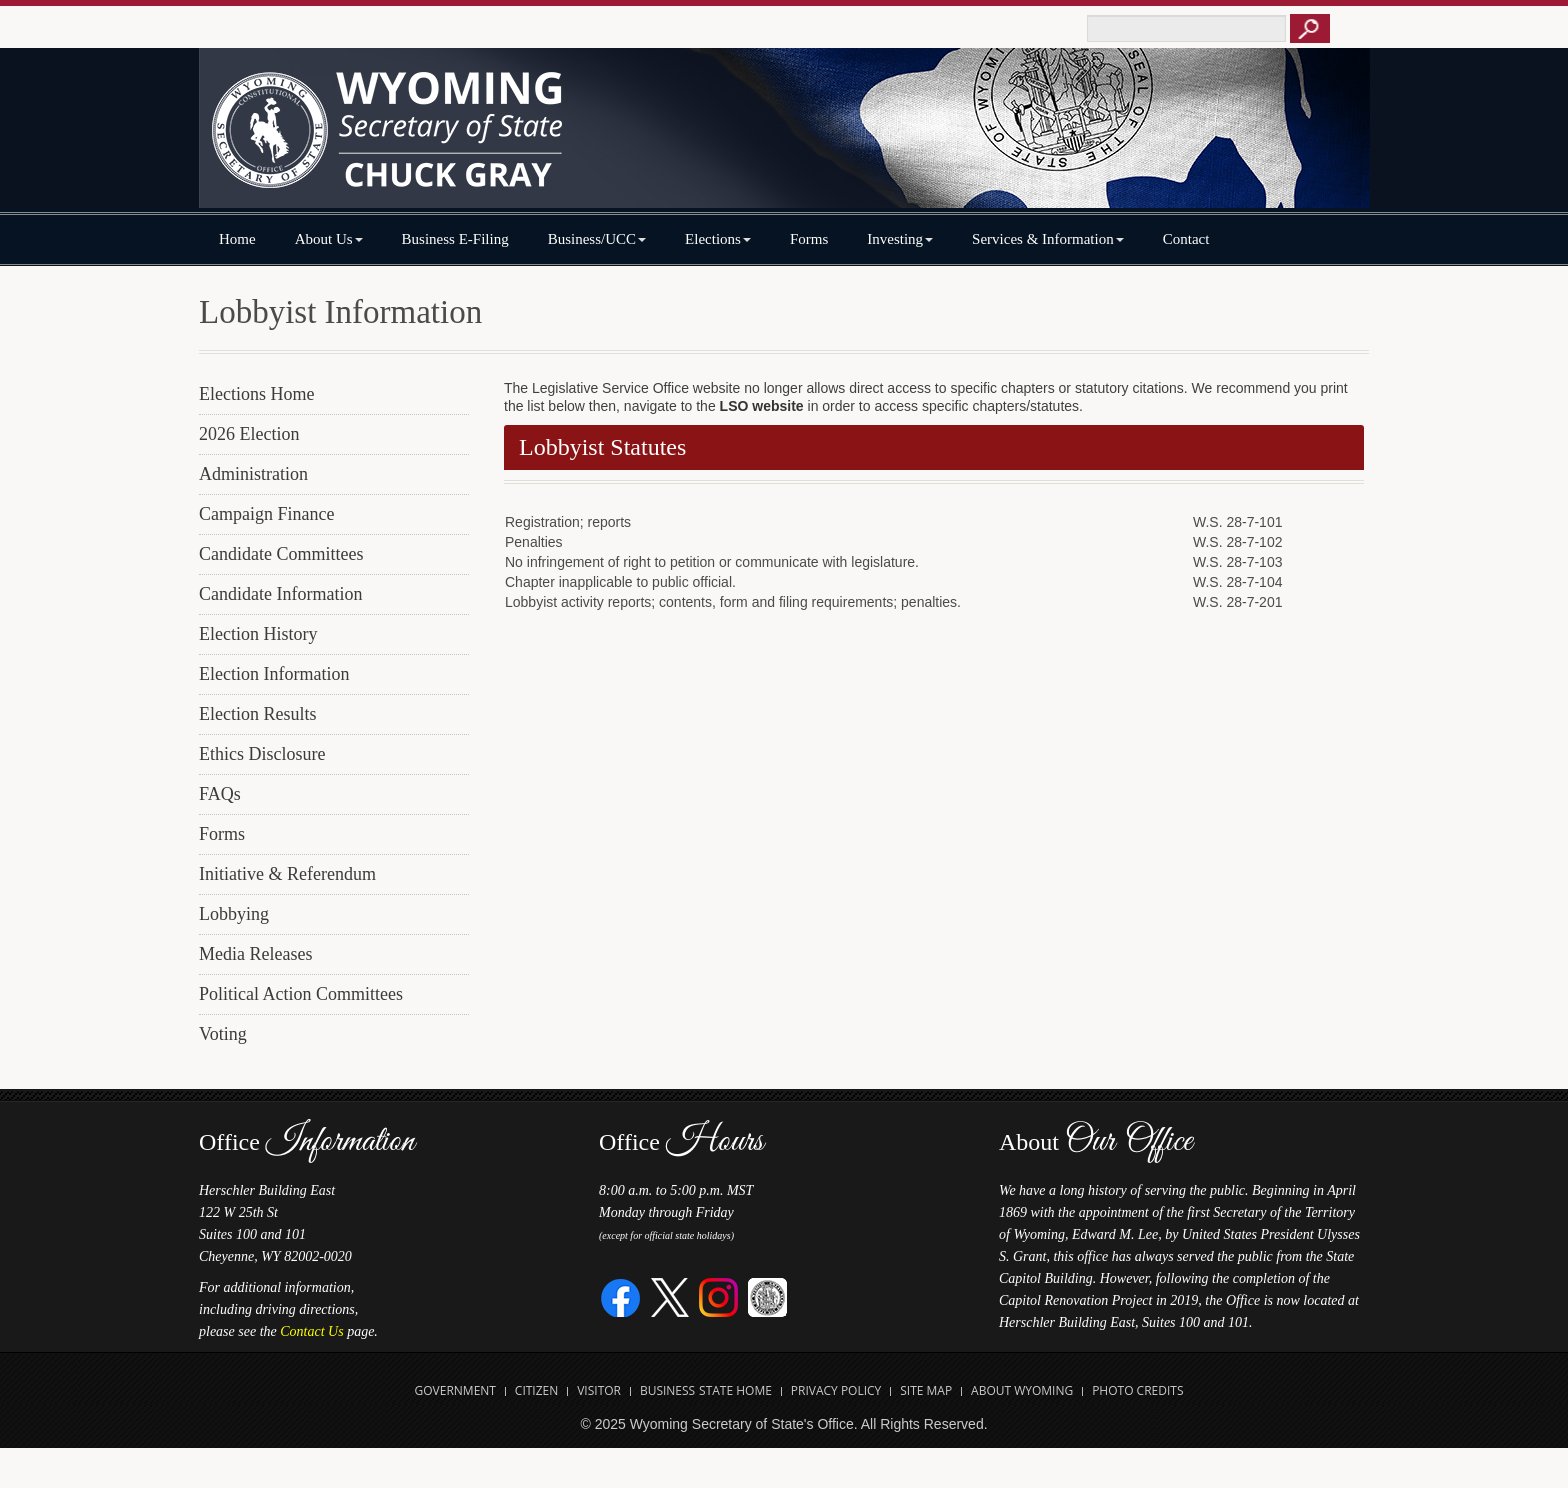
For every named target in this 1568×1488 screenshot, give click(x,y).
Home (237, 239)
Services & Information (1048, 239)
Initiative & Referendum (287, 874)
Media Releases (255, 954)
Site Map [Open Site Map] (926, 1390)
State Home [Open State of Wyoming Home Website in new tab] (735, 1390)
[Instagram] (718, 1296)
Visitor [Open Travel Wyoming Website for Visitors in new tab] (599, 1390)
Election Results (257, 714)
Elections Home (256, 394)
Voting (223, 1034)
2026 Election (249, 434)
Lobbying (234, 914)
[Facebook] (621, 1296)
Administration (253, 474)
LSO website (762, 406)
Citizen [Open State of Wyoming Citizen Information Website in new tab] (536, 1390)
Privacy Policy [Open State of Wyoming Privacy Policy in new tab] (836, 1390)
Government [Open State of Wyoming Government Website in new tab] (455, 1390)
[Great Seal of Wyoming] (767, 1296)
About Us (329, 239)
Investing (900, 239)
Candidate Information (280, 594)
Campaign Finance (266, 514)
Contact (1186, 239)
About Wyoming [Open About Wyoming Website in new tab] (1022, 1390)
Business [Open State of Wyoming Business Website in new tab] (667, 1390)
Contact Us (311, 1331)
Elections (718, 239)
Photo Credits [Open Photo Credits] (1137, 1390)
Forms (809, 239)
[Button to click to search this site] (1310, 28)
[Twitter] (670, 1296)
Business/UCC (597, 239)
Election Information (274, 674)
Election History (258, 634)
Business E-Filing (455, 239)
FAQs (220, 794)
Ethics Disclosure (262, 754)
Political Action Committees (301, 994)
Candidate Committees (281, 554)
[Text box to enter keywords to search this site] (1186, 28)
